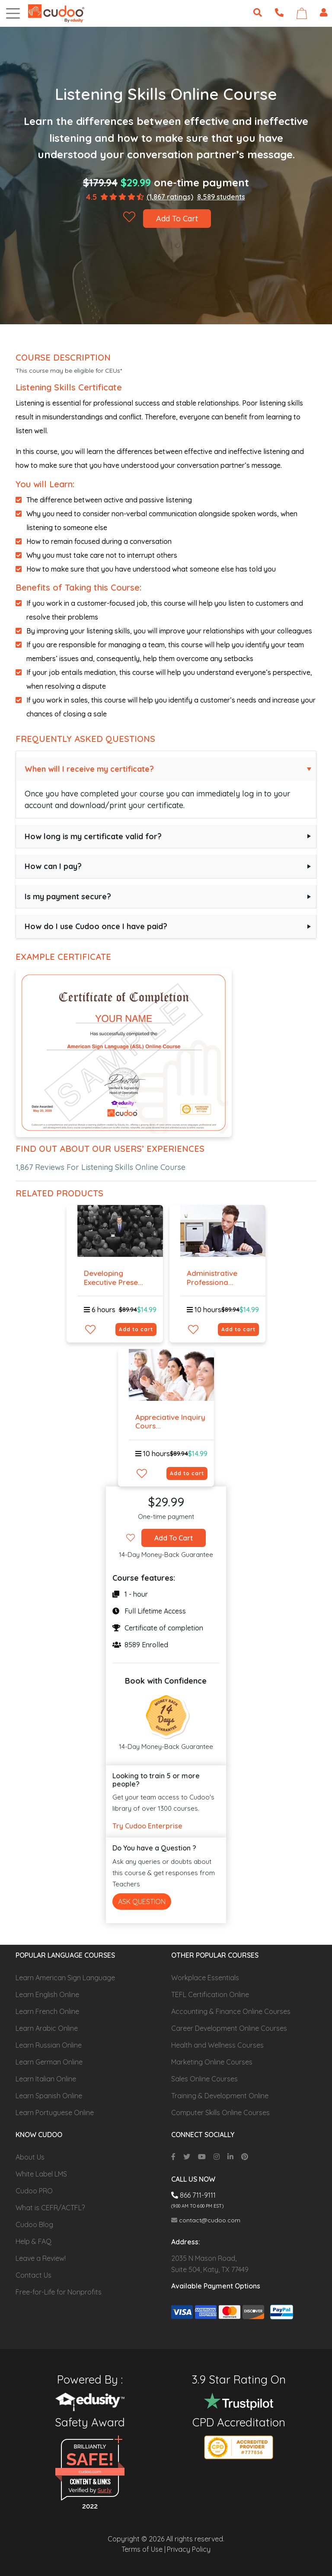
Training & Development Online (219, 2095)
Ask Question (142, 1901)
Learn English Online (47, 1994)
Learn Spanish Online (49, 2095)
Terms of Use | (143, 2549)
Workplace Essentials (205, 1977)
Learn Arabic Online (47, 2028)
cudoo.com (90, 2471)
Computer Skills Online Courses (220, 2112)
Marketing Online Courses (211, 2062)
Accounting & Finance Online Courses (230, 2011)
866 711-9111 (193, 2195)
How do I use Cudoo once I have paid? (96, 926)
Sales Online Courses (204, 2078)
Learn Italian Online (46, 2078)
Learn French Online (47, 2011)
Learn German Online (49, 2062)
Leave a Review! (41, 2258)
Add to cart (136, 1329)
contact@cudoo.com (205, 2220)
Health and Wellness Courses (217, 2045)
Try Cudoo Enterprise (147, 1826)
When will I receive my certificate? (89, 769)
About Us (30, 2157)
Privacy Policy (189, 2549)
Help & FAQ (33, 2241)
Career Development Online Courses (229, 2028)
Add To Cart (177, 219)
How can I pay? (53, 866)
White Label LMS (41, 2174)
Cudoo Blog (34, 2224)
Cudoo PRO (34, 2190)
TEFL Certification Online (210, 1994)
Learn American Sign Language (65, 1977)
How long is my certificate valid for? (93, 836)
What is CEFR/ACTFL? (50, 2207)
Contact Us (33, 2275)
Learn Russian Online (49, 2045)
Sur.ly (105, 2490)
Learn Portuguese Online (55, 2112)
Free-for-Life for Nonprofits (59, 2292)
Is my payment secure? (68, 896)
